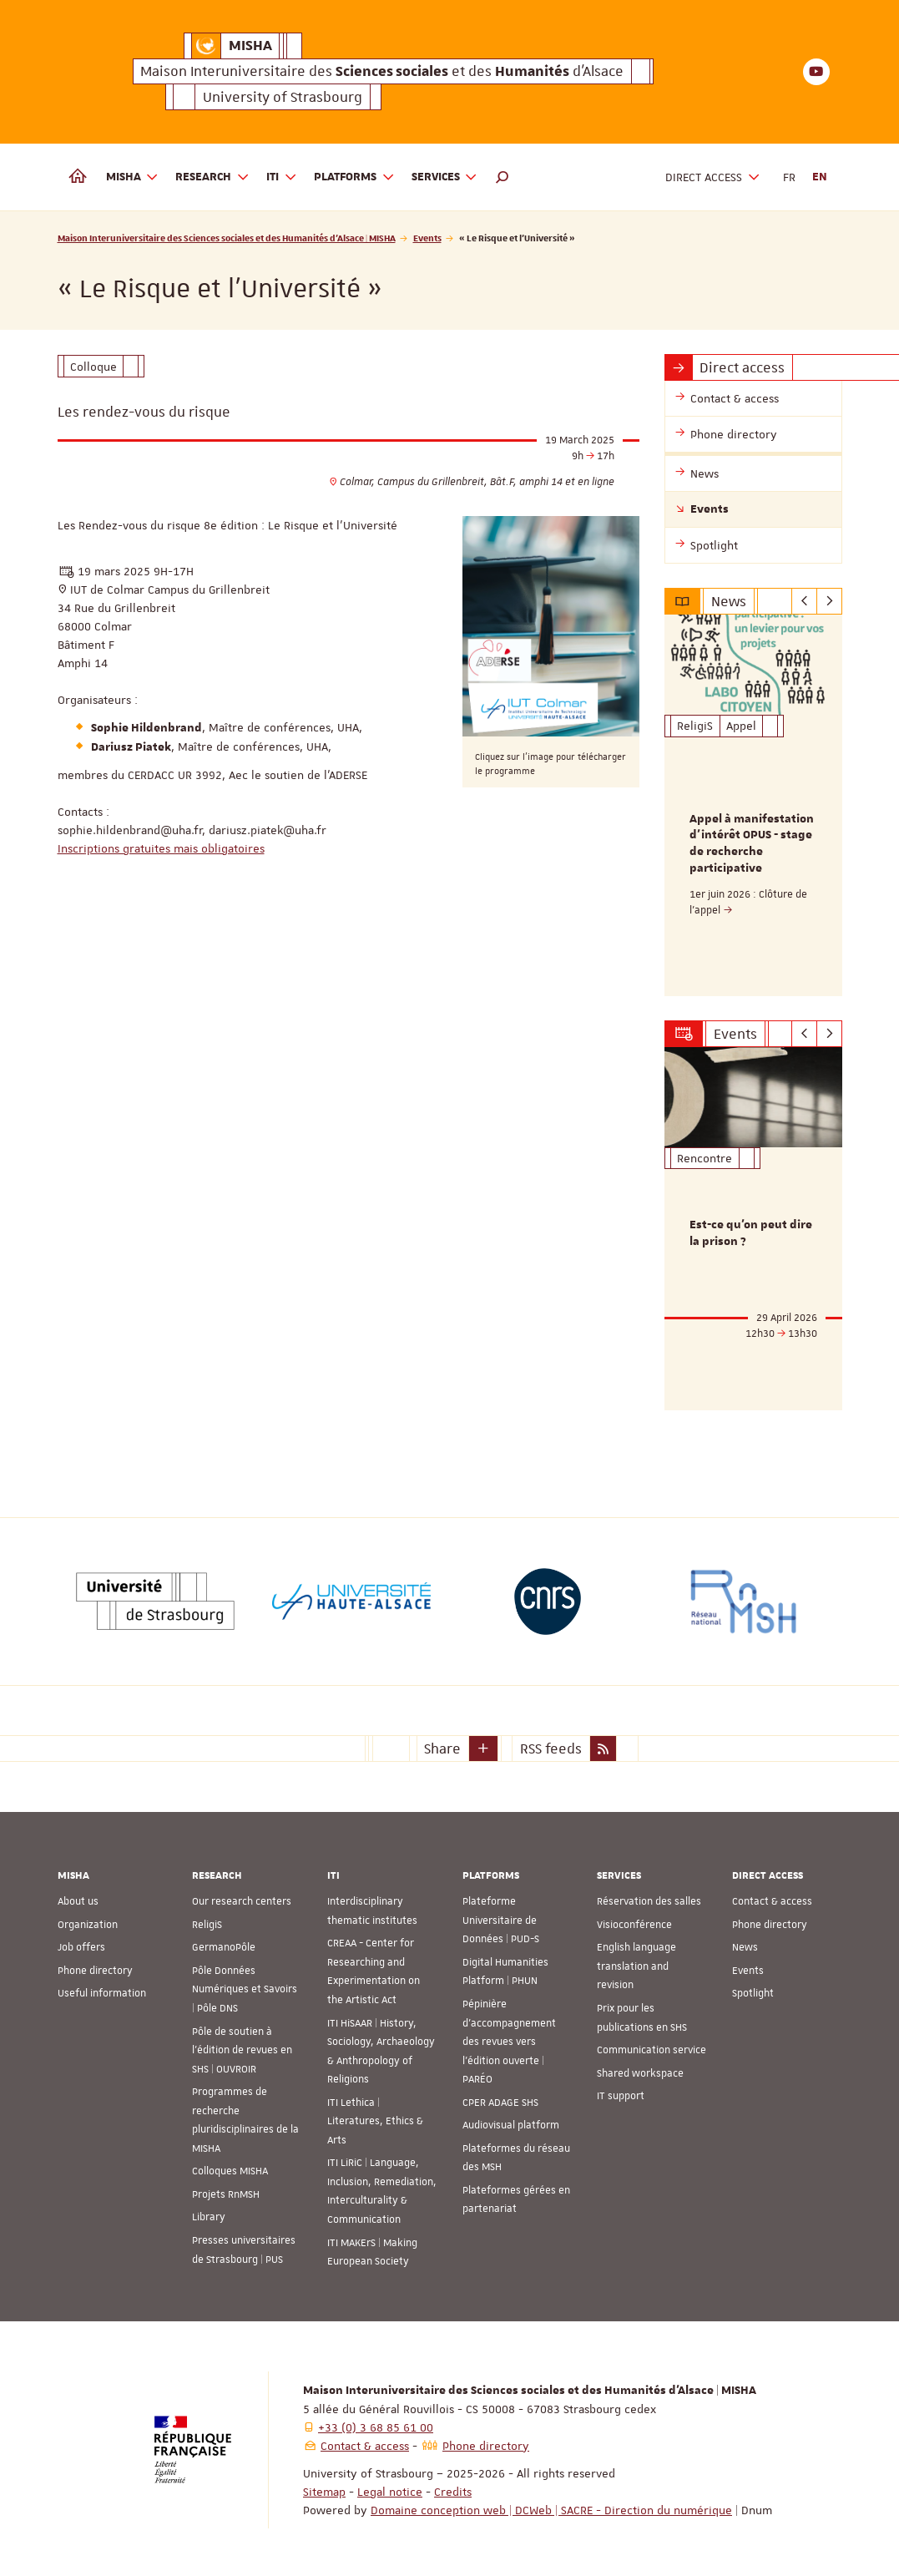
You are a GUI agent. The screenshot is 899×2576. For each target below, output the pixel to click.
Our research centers (241, 1899)
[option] (753, 805)
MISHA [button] (132, 177)
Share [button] (442, 1746)
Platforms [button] (354, 177)
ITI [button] (281, 177)
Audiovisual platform (510, 2123)
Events (427, 237)
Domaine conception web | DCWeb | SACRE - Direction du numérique (551, 2507)
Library (208, 2215)
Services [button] (445, 177)
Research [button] (212, 177)
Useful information (102, 1991)
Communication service (651, 2048)
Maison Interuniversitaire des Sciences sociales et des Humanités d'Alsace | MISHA (227, 237)
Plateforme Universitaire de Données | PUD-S (500, 1918)
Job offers (81, 1945)
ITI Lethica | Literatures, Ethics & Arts (375, 2119)
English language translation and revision (636, 1964)
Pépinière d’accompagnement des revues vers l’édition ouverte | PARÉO (509, 2040)
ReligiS (207, 1923)
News (745, 1945)
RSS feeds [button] (551, 1746)
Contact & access (772, 1899)
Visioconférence (634, 1923)
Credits (453, 2489)
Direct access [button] (712, 177)
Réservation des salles (649, 1899)
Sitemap (324, 2489)
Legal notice (389, 2489)
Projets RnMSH (226, 2192)
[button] (502, 177)
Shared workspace (640, 2071)
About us (78, 1899)
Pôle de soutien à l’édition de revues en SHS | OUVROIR (242, 2047)
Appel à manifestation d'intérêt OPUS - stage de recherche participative (751, 844)
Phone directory (95, 1969)
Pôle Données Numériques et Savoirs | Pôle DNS (244, 1987)
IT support (620, 2094)
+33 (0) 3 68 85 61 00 (375, 2424)
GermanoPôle (223, 1945)
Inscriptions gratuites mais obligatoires (161, 848)
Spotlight (753, 1991)
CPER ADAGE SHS (500, 2101)
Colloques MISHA (230, 2169)
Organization (88, 1923)
